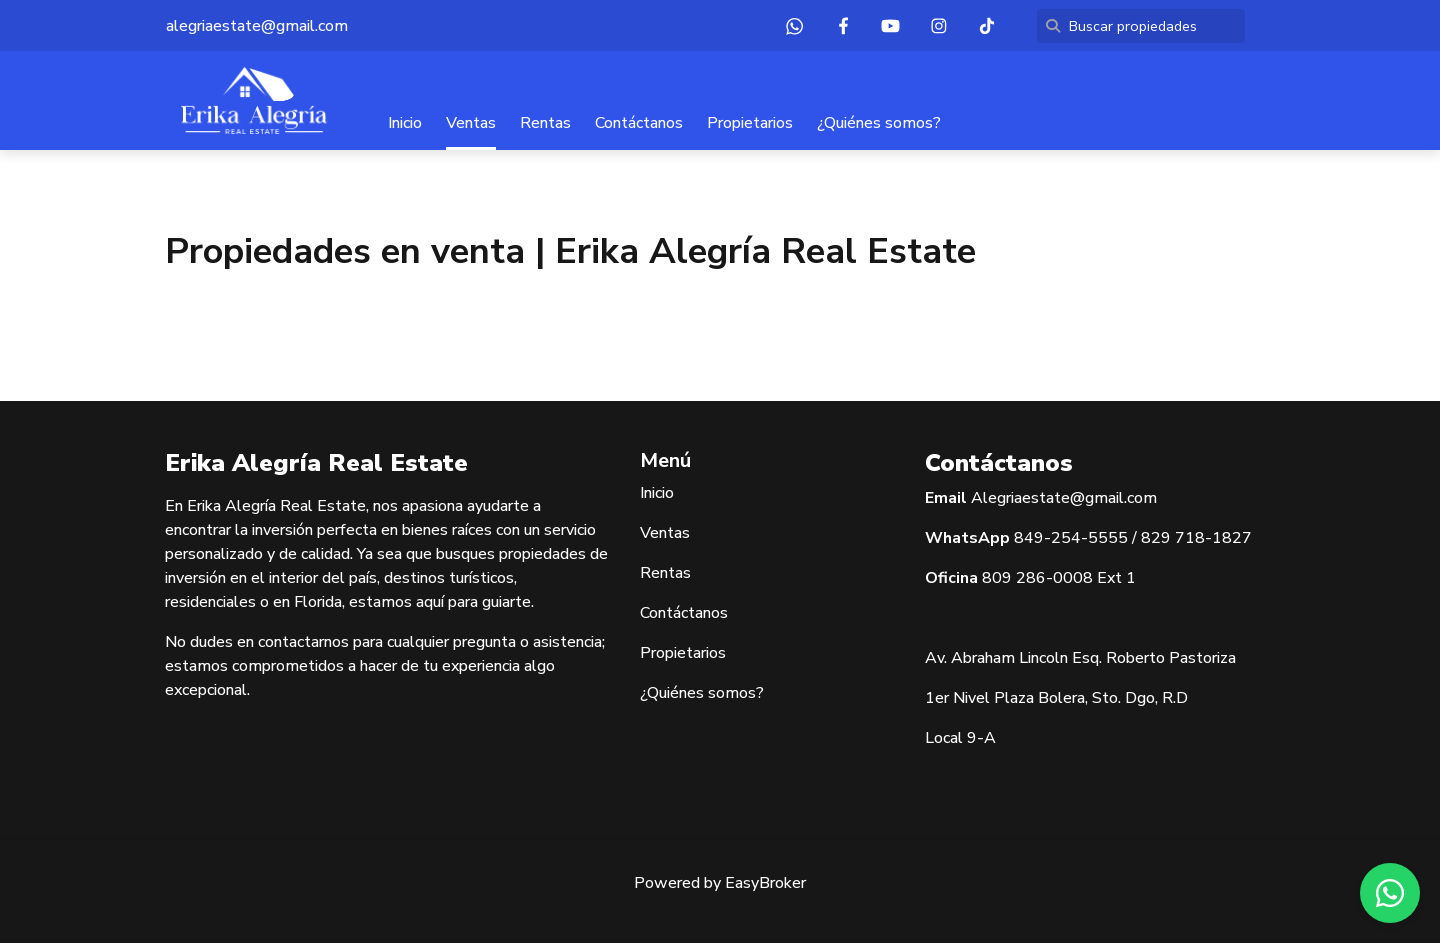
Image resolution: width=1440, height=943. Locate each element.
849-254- (1051, 538)
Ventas (471, 123)
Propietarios (750, 123)
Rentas (545, 123)
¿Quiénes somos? (879, 123)
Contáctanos (639, 123)
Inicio (405, 123)
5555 (1108, 538)
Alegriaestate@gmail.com (1064, 498)
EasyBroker (765, 883)
